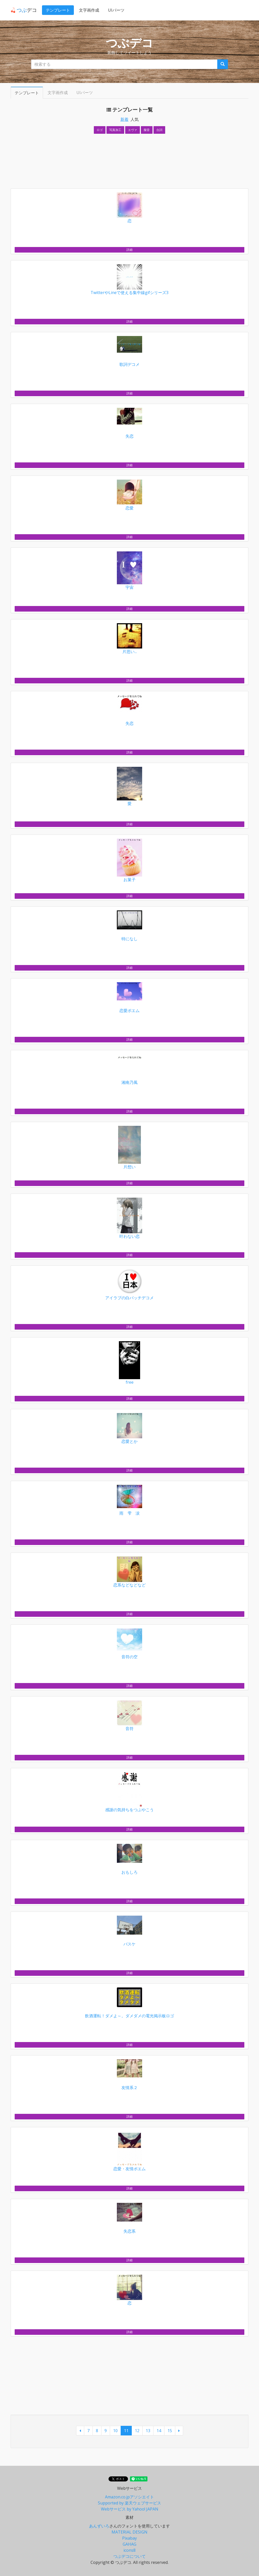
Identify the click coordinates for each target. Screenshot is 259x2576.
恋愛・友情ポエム (129, 2151)
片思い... (129, 638)
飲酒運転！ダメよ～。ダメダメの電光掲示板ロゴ (129, 2003)
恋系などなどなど (129, 1572)
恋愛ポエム (129, 997)
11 (126, 2430)
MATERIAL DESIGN (129, 2532)
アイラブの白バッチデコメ (129, 1285)
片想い (129, 1148)
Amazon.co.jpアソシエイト (129, 2497)
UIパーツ (116, 10)
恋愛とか (129, 1428)
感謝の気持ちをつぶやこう (129, 1792)
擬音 (147, 130)
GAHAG (129, 2544)
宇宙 (129, 570)
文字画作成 (89, 10)
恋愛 (129, 495)
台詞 (159, 130)
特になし (129, 926)
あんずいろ (99, 2526)
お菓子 (129, 860)
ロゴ (100, 130)
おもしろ (129, 1859)
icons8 (129, 2550)
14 (159, 2430)
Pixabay (129, 2538)
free (129, 1363)
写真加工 (115, 130)
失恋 (129, 423)
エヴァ (132, 130)
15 (169, 2430)
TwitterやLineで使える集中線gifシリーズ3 (129, 279)
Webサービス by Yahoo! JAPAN (129, 2509)
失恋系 (129, 2218)
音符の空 (129, 1644)
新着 (124, 119)
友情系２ (129, 2074)
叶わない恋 (129, 1218)
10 (115, 2430)
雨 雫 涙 (129, 1500)
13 (148, 2430)
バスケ (129, 1931)
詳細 (129, 250)
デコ (24, 10)
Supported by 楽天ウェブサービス (129, 2503)
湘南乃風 (129, 1069)
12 (137, 2430)
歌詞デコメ (129, 351)
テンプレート (58, 10)
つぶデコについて (129, 2556)
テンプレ (27, 93)
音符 (129, 1715)
